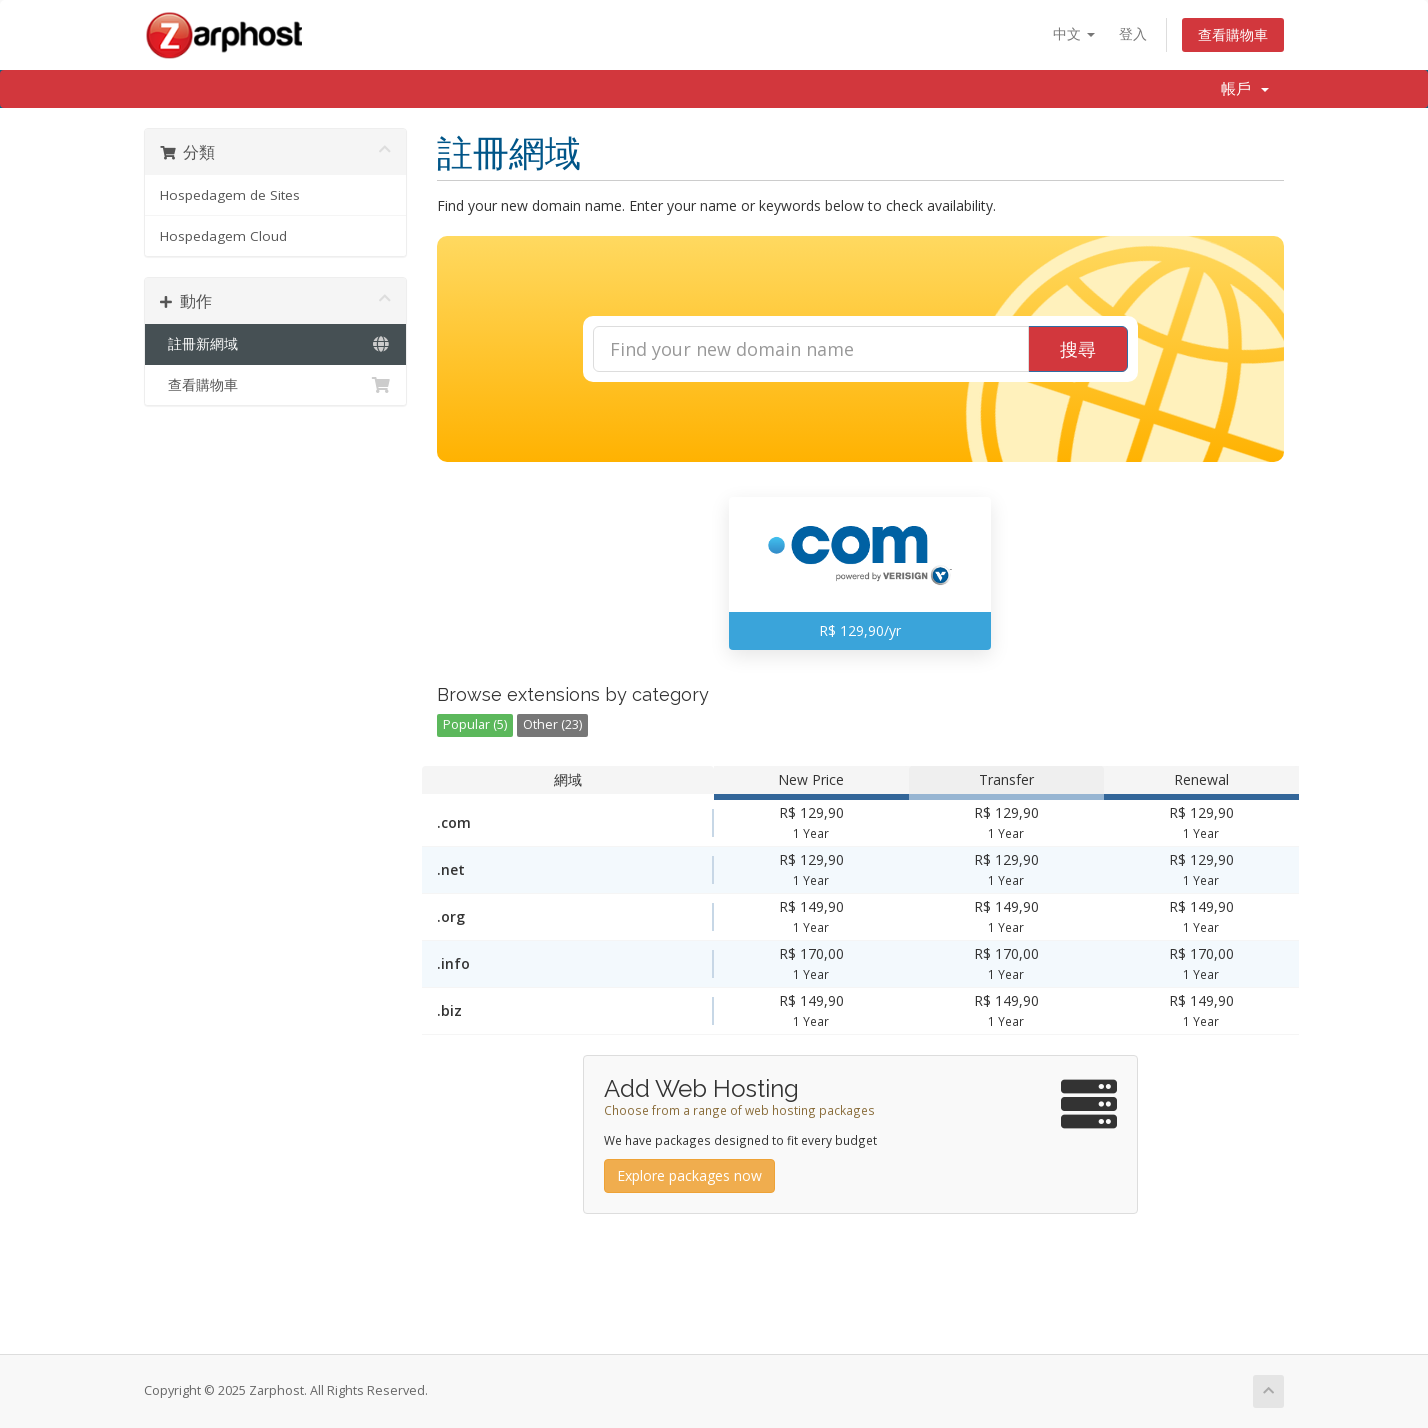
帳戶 (1245, 89)
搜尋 (1078, 349)
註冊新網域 (275, 344)
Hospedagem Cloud (223, 236)
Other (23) (552, 724)
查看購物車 (1233, 34)
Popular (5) (475, 724)
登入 (1133, 33)
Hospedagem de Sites (230, 195)
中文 (1074, 33)
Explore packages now (689, 1175)
